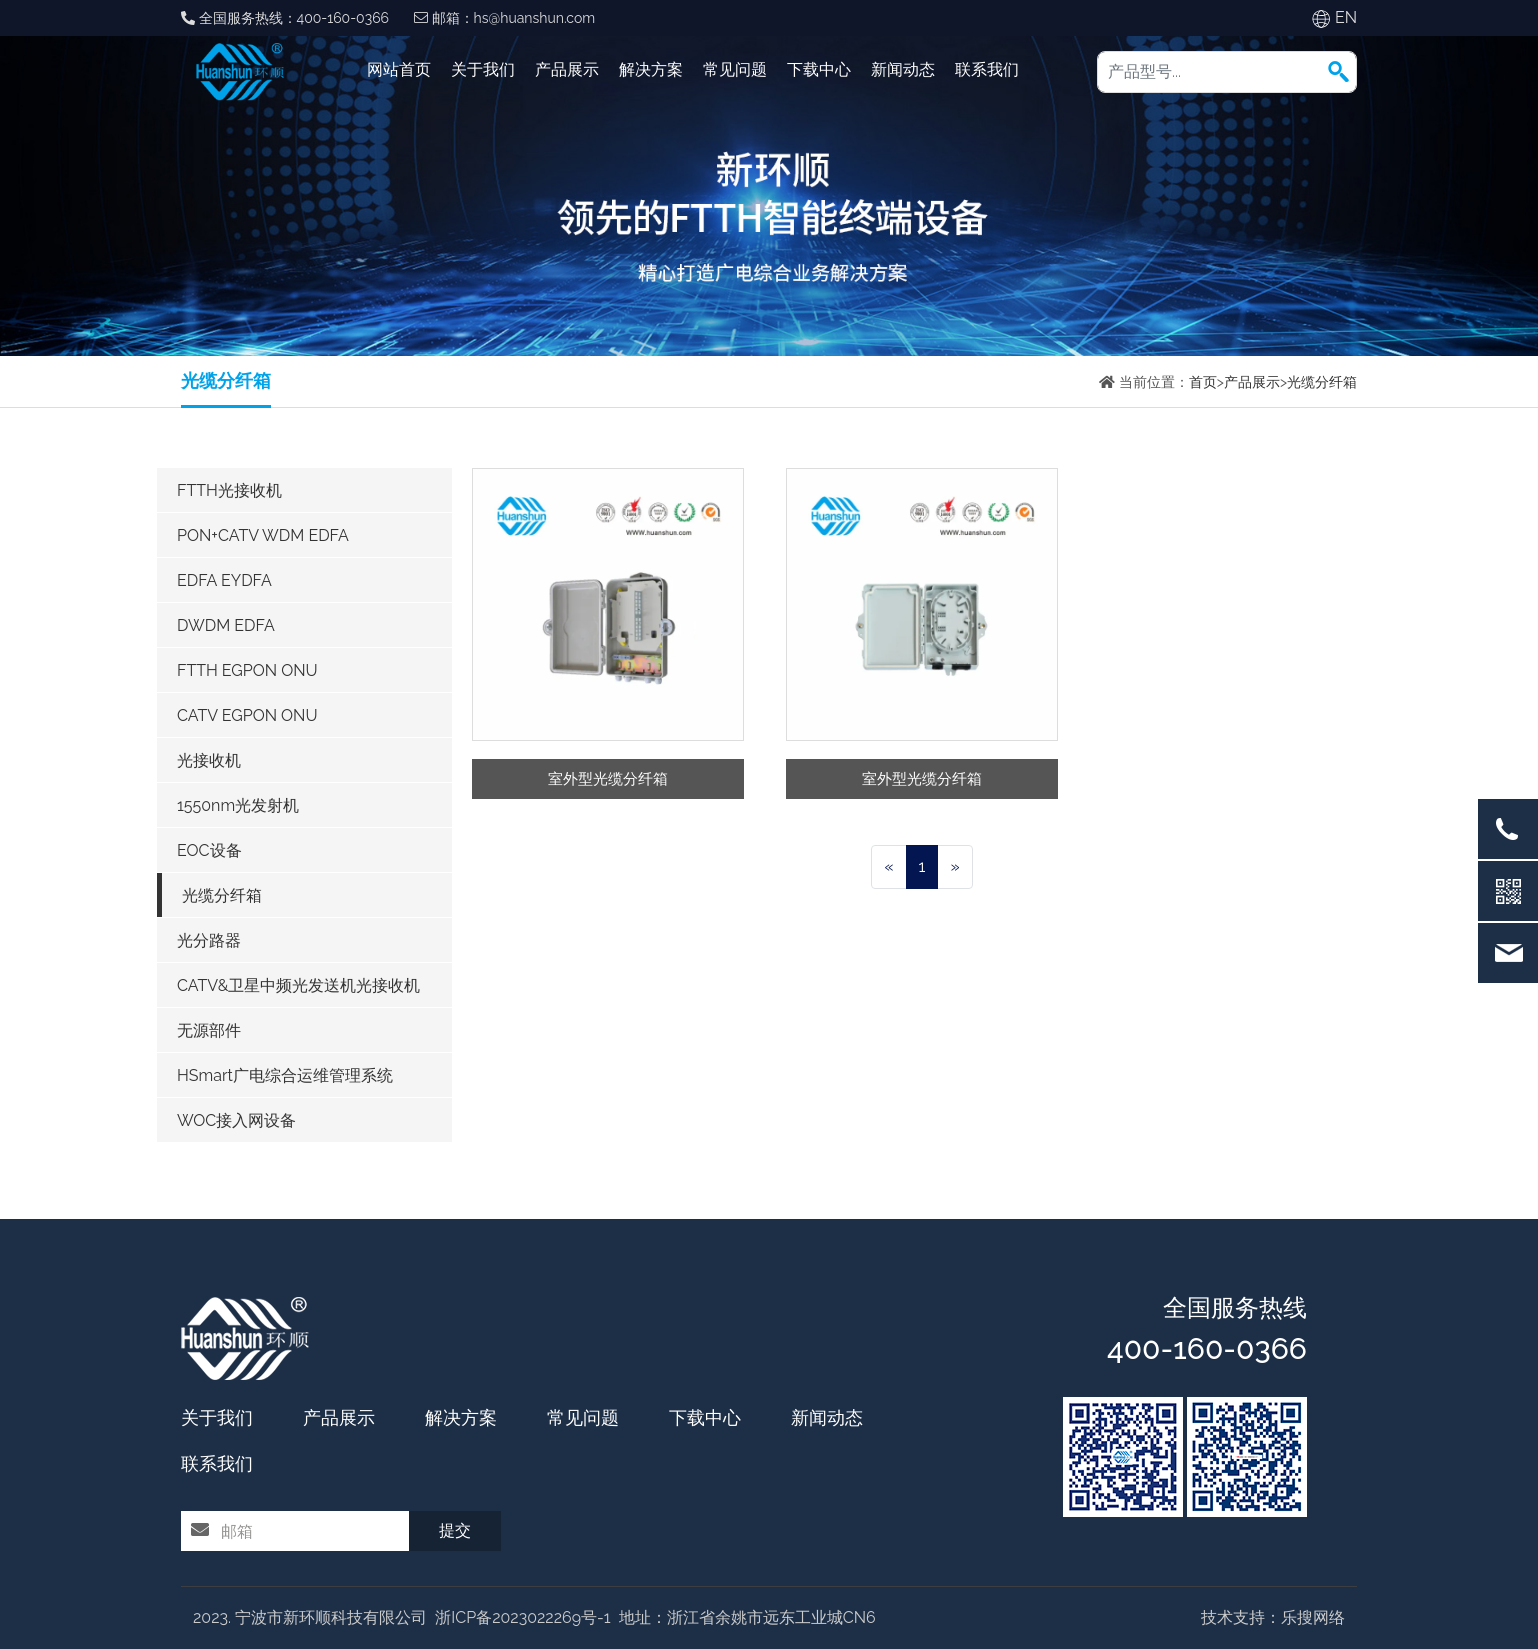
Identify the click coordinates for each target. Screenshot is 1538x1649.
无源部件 (209, 1030)
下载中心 (819, 69)
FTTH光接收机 (229, 490)
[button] (1338, 71)
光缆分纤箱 (1322, 382)
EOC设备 (209, 850)
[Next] (954, 867)
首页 (1203, 382)
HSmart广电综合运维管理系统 (285, 1075)
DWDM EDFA (226, 625)
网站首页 (399, 69)
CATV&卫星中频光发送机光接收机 (299, 985)
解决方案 (651, 69)
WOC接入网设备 (236, 1120)
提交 (455, 1530)
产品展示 (567, 69)
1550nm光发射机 (238, 805)
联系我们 (987, 69)
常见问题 (735, 69)
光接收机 (209, 760)
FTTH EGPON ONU (247, 670)
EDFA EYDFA (224, 580)
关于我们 (483, 69)
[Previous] (888, 867)
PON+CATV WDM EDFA (263, 535)
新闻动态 (903, 69)
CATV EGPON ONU (247, 715)
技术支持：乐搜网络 (1273, 1617)
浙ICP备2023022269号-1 (522, 1617)
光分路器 (209, 940)
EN (1346, 17)
